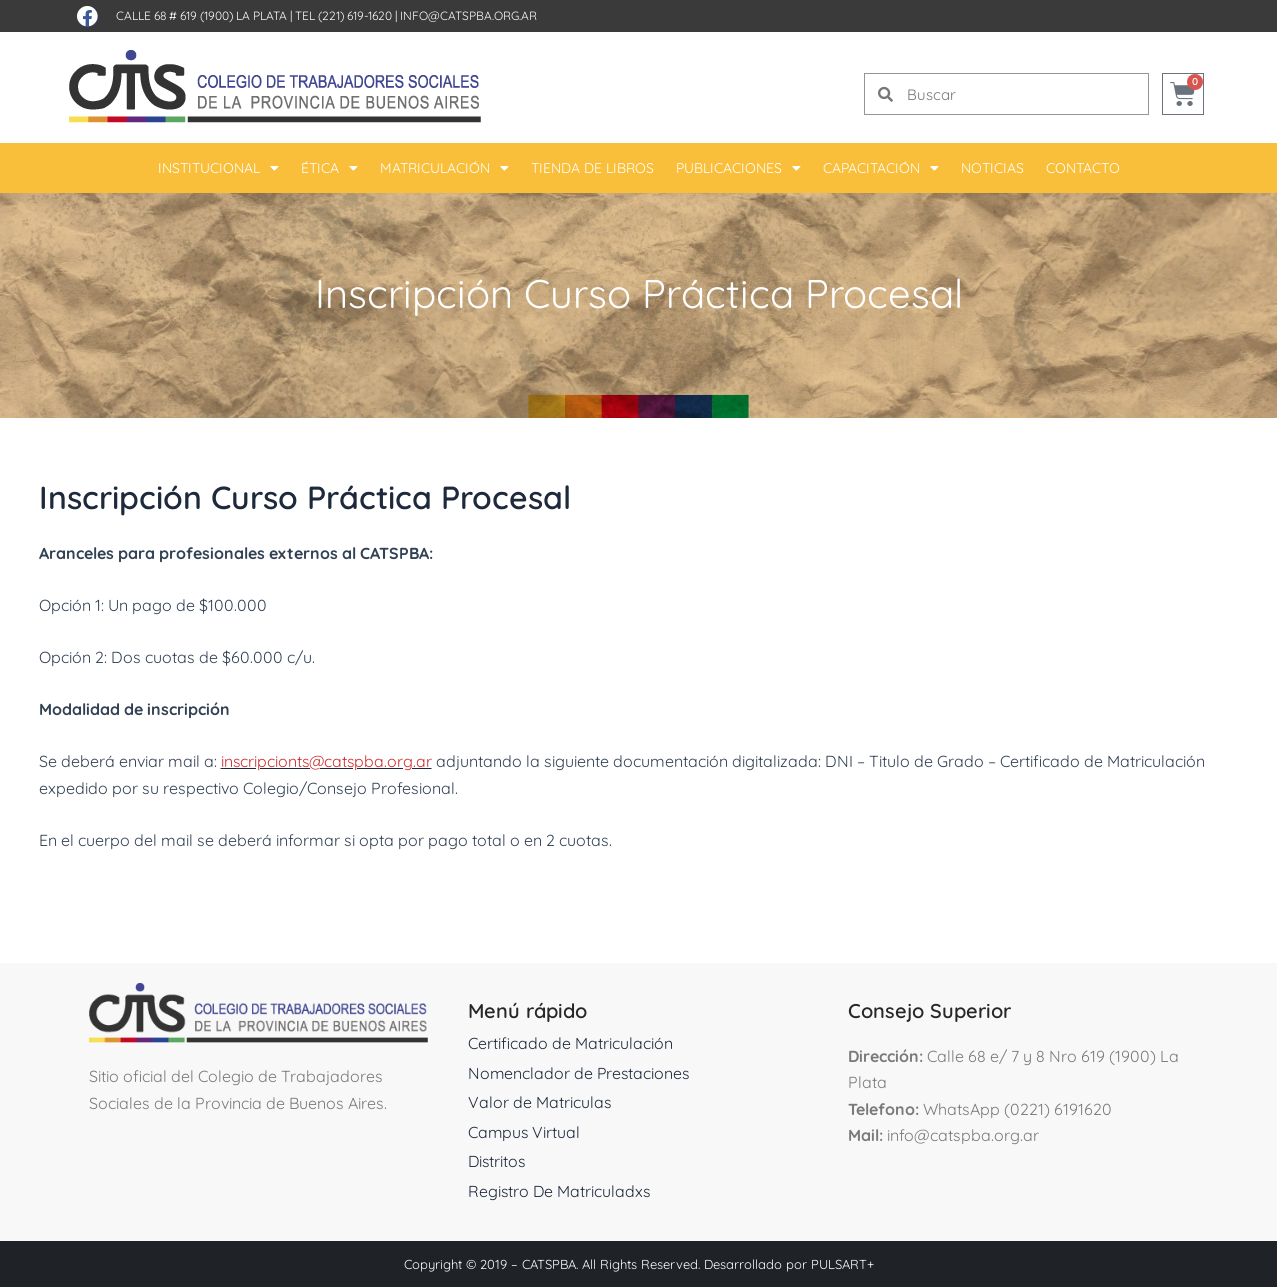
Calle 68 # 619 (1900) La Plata (201, 15)
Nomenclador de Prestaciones (580, 1073)
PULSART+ (842, 1264)
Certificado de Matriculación (570, 1043)
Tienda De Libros (592, 168)
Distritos (498, 1161)
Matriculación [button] (444, 168)
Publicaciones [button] (738, 168)
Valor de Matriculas (540, 1102)
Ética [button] (329, 168)
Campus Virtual (525, 1132)
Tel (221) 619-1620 (343, 15)
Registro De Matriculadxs (560, 1191)
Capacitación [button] (881, 168)
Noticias (992, 168)
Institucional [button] (218, 168)
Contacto (1083, 168)
